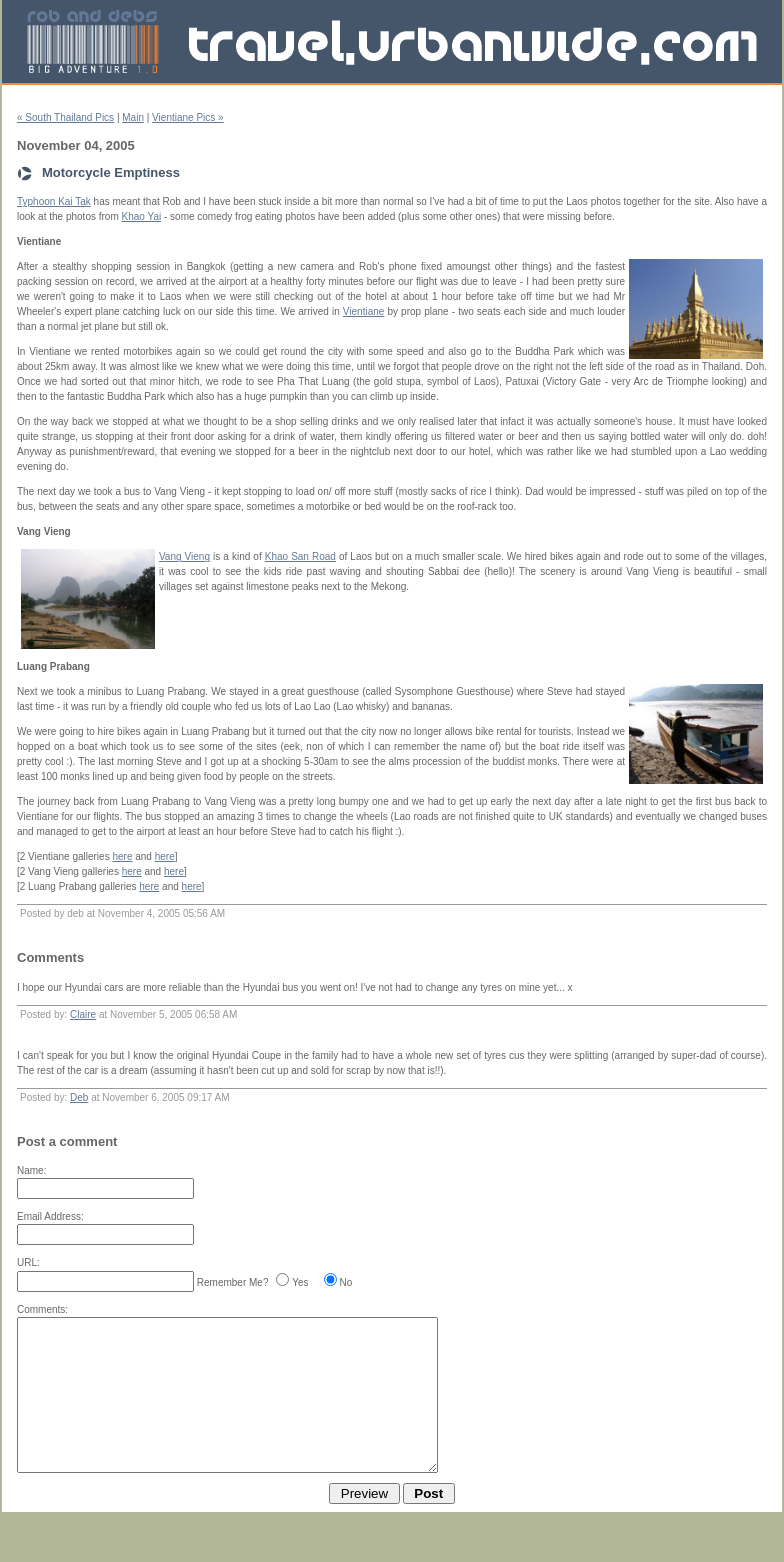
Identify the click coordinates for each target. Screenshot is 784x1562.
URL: (28, 1262)
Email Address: (50, 1216)
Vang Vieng (184, 556)
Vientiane (364, 311)
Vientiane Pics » (188, 117)
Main (133, 117)
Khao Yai (142, 216)
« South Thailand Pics (65, 117)
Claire (83, 1014)
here (122, 856)
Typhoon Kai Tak (54, 201)
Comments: (42, 1309)
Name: (31, 1170)
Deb (79, 1097)
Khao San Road (300, 556)
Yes (300, 1282)
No (346, 1282)
